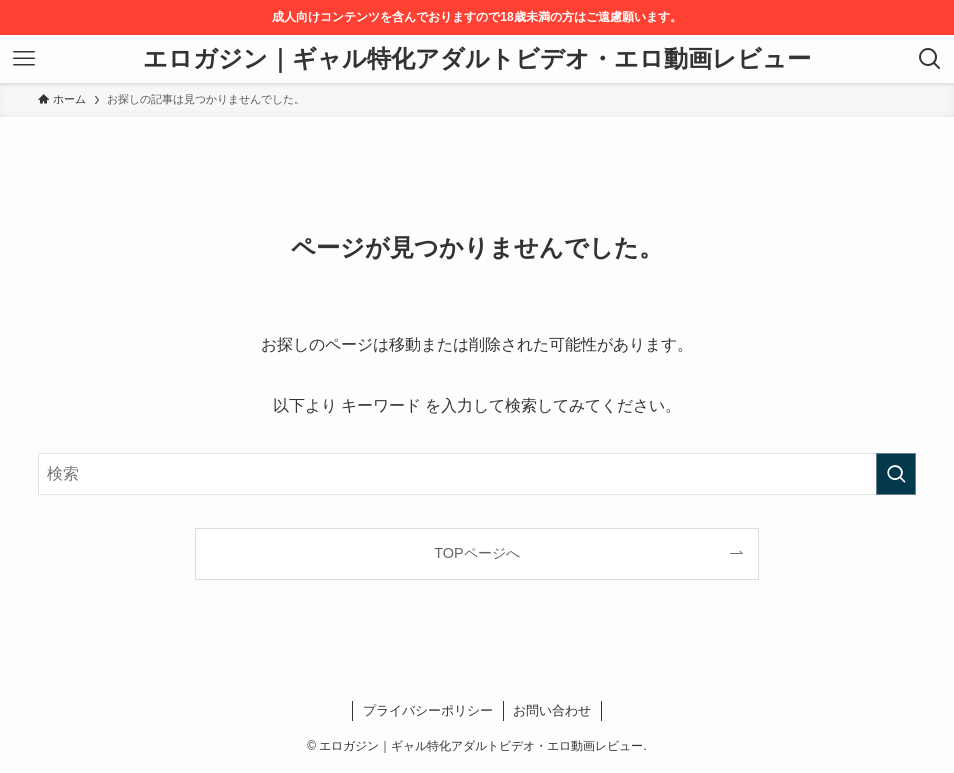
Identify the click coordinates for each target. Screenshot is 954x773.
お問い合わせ (552, 710)
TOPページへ (476, 553)
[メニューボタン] (24, 59)
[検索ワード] (477, 474)
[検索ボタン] (930, 59)
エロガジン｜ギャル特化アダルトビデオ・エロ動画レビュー (477, 59)
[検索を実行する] (896, 474)
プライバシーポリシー (428, 710)
